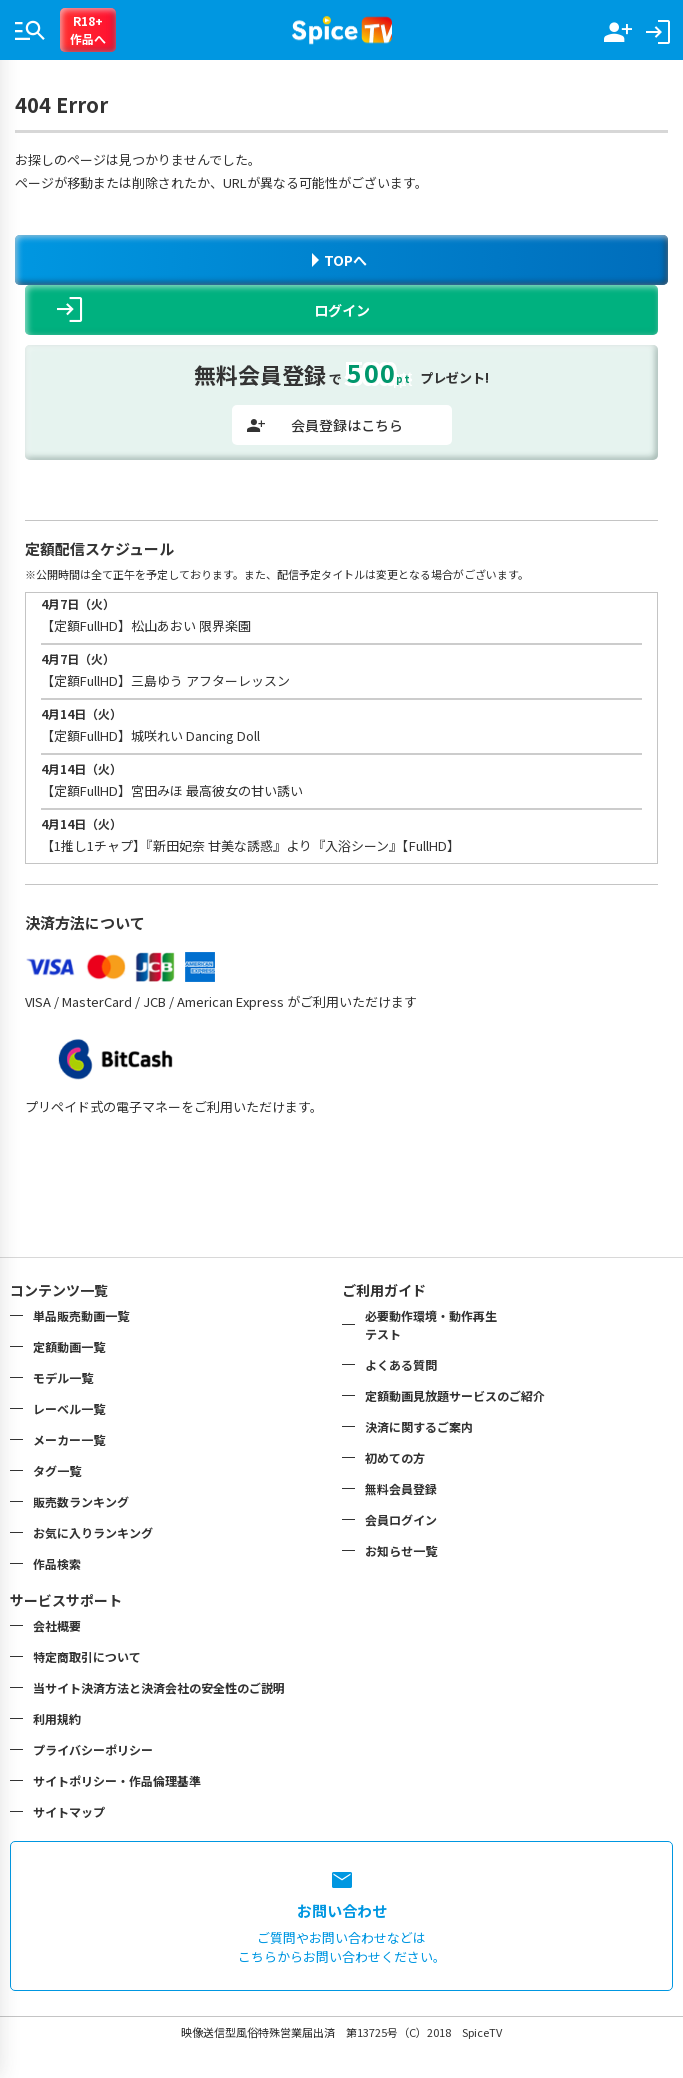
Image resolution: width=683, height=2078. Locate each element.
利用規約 (57, 1718)
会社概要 (57, 1625)
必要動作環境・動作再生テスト (431, 1324)
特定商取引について (87, 1656)
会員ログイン (401, 1519)
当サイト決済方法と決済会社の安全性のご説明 (159, 1687)
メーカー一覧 (69, 1439)
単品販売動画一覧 (81, 1315)
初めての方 (395, 1457)
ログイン (213, 309)
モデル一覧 (63, 1377)
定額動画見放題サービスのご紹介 (455, 1395)
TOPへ (339, 260)
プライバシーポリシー (93, 1749)
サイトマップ (69, 1811)
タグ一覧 (57, 1470)
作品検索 (57, 1563)
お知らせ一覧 (401, 1550)
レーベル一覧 (69, 1408)
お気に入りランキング (93, 1532)
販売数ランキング (81, 1501)
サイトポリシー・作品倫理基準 (117, 1780)
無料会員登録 (401, 1488)
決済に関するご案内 (419, 1426)
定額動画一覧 (69, 1346)
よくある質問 (401, 1364)
